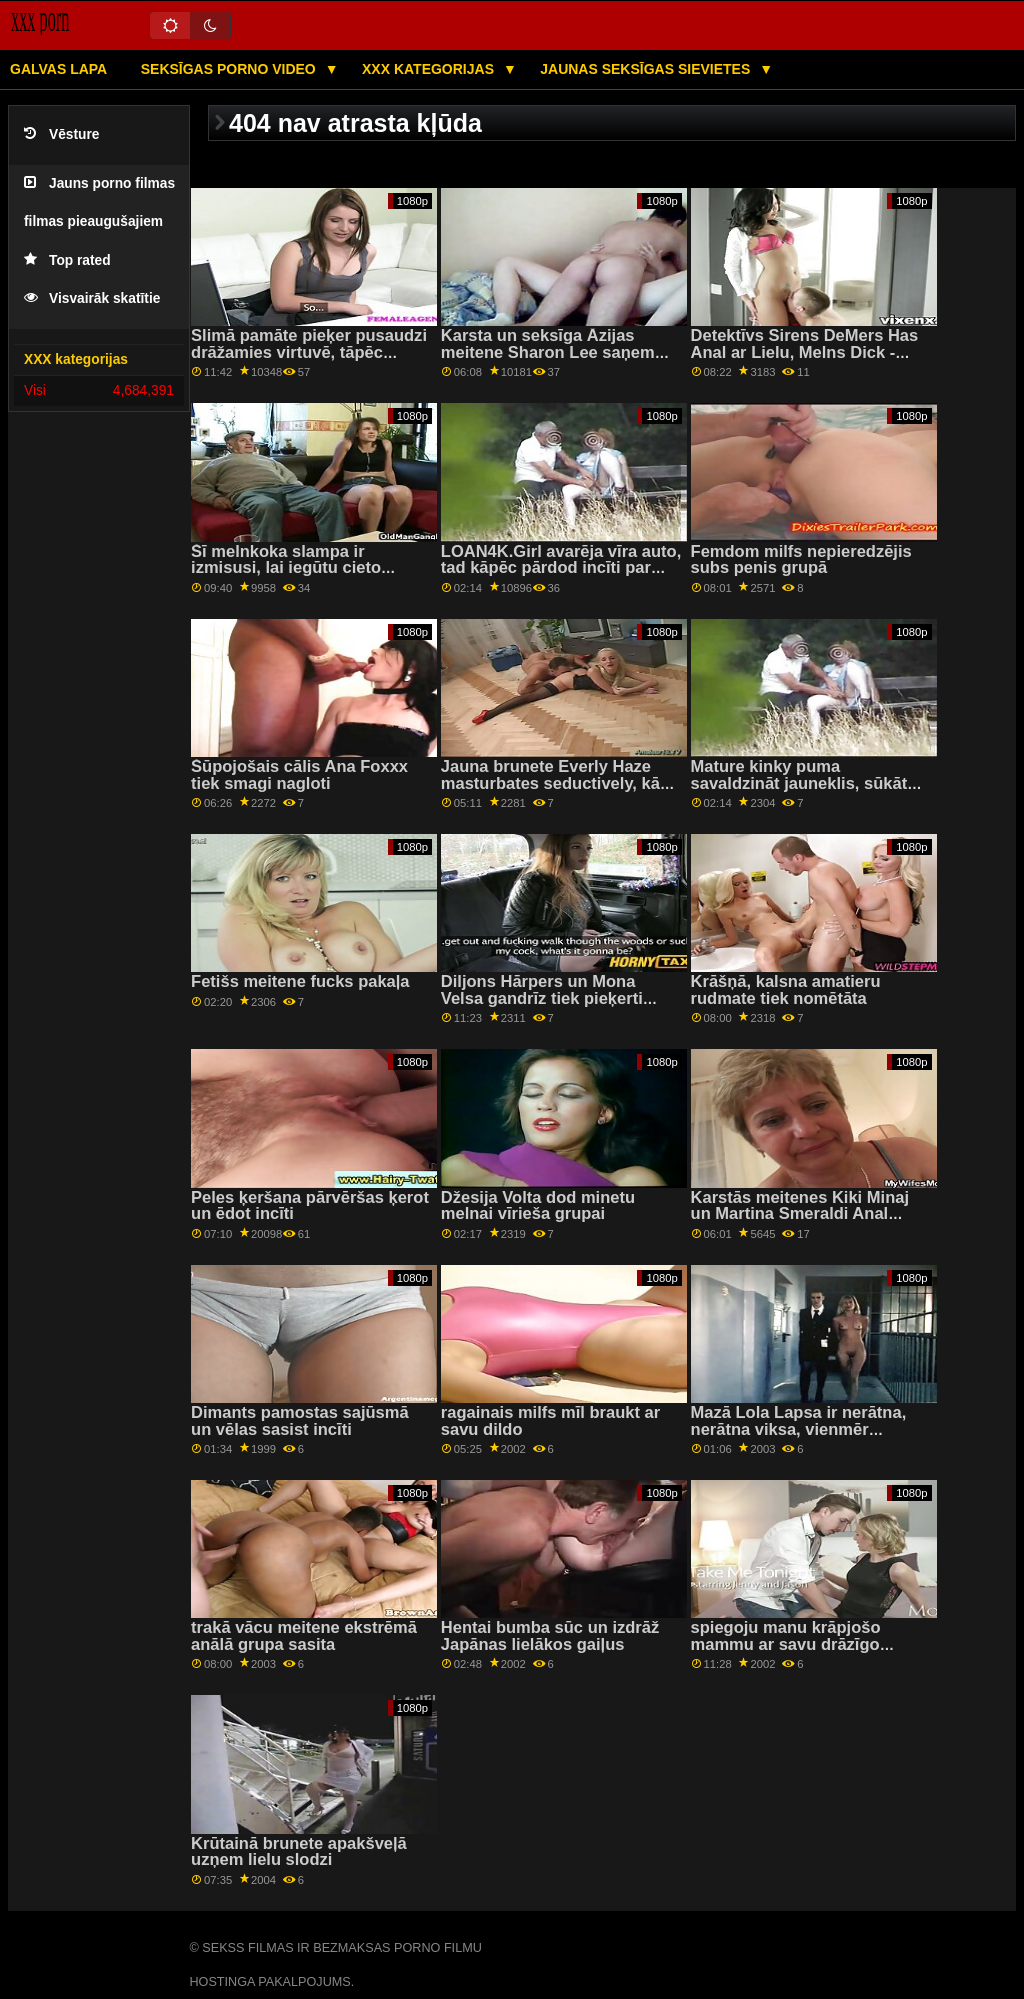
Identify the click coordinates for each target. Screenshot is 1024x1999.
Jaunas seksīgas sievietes (647, 69)
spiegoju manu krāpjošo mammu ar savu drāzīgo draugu (786, 1644)
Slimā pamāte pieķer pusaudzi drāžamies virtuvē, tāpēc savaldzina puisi (309, 352)
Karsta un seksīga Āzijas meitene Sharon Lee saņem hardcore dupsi (548, 352)
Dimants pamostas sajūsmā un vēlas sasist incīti (300, 1421)
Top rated (67, 260)
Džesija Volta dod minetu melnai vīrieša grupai (538, 1206)
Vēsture (61, 134)
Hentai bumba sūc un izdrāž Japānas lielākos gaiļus (550, 1636)
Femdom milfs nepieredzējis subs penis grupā (801, 560)
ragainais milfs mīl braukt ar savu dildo (550, 1421)
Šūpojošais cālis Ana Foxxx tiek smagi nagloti (299, 775)
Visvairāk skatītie (92, 298)
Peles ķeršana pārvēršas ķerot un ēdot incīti (310, 1206)
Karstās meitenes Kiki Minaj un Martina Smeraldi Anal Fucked (800, 1214)
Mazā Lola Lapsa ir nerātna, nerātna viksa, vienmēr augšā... (799, 1429)
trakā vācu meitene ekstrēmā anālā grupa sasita (304, 1636)
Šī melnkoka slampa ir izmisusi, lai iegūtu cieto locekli (286, 568)
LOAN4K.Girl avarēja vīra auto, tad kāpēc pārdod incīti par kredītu (561, 568)
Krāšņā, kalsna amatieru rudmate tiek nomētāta (786, 990)
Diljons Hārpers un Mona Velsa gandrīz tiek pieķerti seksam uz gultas (542, 998)
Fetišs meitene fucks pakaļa (300, 981)
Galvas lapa (58, 69)
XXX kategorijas (430, 69)
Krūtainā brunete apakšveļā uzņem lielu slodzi (299, 1852)
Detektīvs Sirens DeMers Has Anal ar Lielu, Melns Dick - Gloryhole (805, 352)
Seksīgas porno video (230, 69)
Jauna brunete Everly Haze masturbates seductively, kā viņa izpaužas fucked (550, 783)
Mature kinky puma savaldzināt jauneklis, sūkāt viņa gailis (799, 783)
